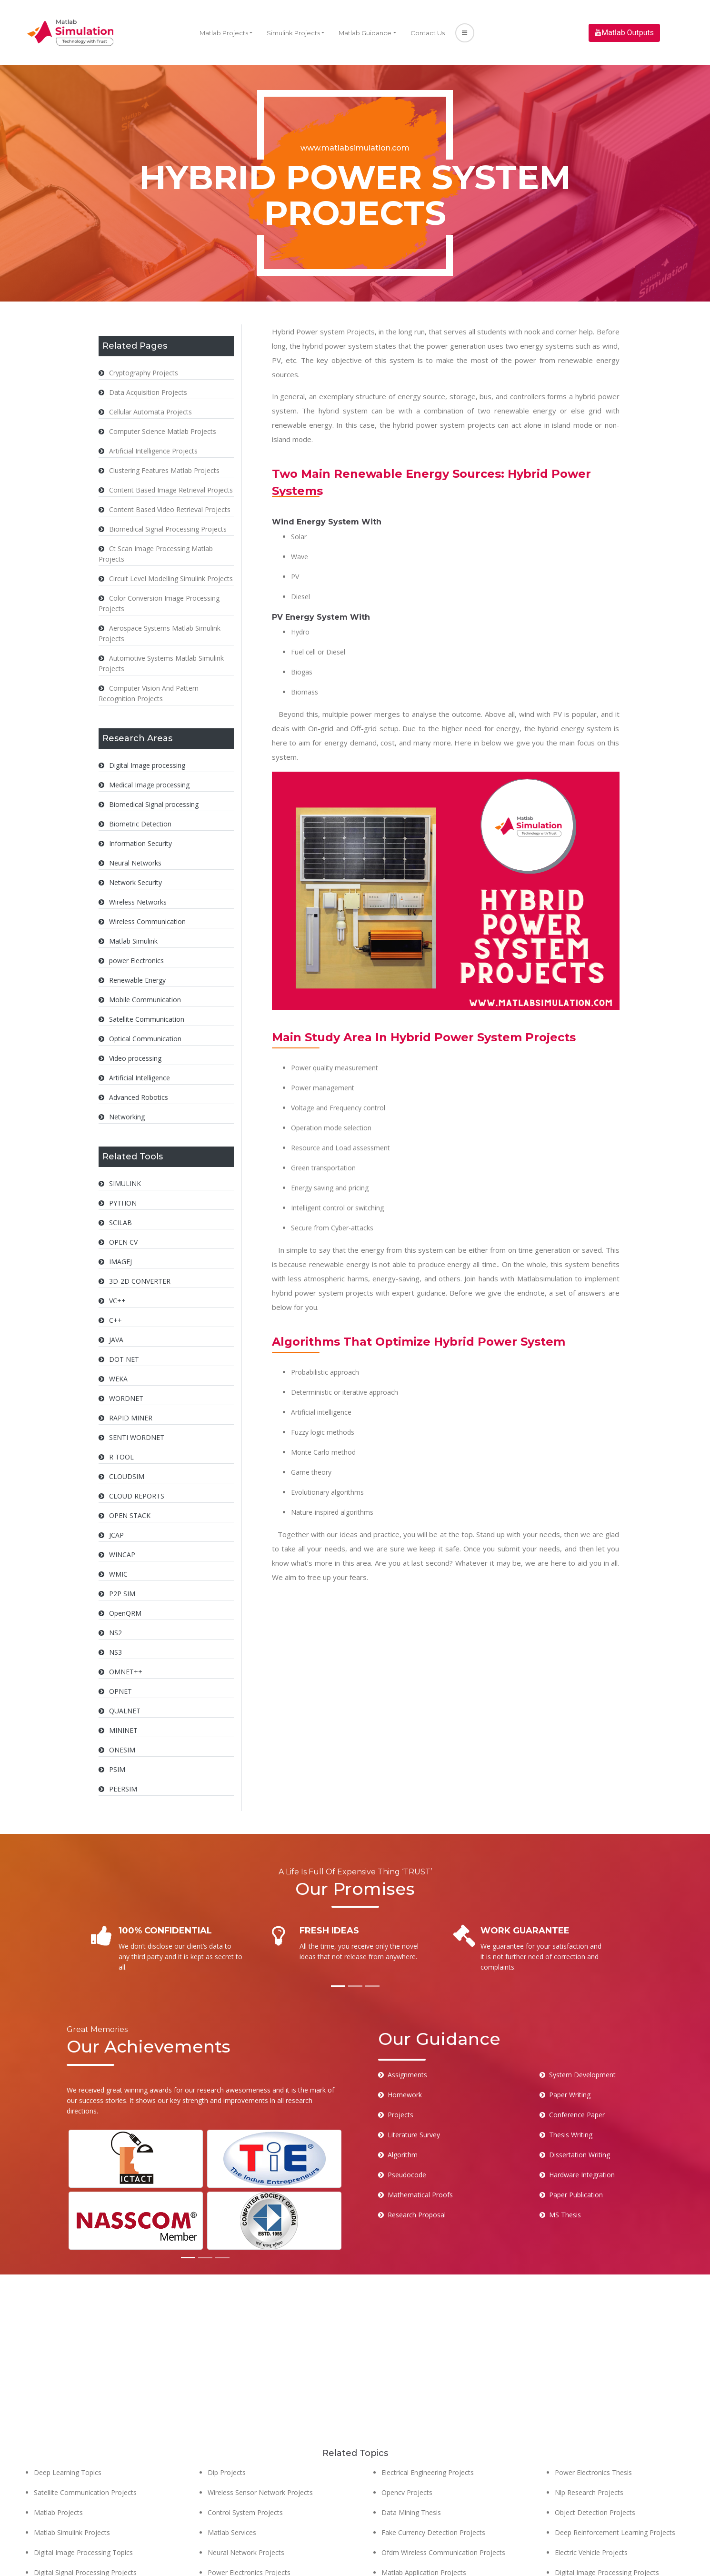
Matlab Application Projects (423, 2520)
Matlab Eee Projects (65, 2540)
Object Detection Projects (595, 2460)
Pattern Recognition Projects (599, 2560)
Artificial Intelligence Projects (153, 450)
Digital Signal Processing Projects (85, 2520)
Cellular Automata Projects (150, 411)
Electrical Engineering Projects (427, 2420)
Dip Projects (227, 2420)
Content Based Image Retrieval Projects (171, 489)
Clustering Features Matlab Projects (164, 470)
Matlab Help (52, 2560)
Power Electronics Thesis (593, 2420)
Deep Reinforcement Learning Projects (615, 2480)
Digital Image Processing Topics (83, 2500)
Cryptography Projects (143, 372)
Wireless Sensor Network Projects (260, 2440)
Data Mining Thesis (411, 2460)
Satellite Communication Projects (85, 2440)
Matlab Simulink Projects (72, 2480)
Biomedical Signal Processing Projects (168, 528)
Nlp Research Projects (589, 2440)
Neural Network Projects (246, 2500)
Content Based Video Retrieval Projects (169, 509)
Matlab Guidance (365, 33)
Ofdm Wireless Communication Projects (443, 2500)
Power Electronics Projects (249, 2520)
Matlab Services (232, 2480)
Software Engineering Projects (254, 2560)
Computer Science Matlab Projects (162, 431)
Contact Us (427, 33)
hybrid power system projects (444, 425)
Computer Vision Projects (420, 2560)
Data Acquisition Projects (148, 392)
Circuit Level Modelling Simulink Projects (171, 578)
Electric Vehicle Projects (591, 2500)
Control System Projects (245, 2460)
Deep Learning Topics (67, 2420)
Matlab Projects (224, 33)
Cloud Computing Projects (595, 2540)
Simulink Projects (293, 33)
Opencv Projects (406, 2440)
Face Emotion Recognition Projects (435, 2540)
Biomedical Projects (239, 2540)
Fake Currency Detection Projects (433, 2480)
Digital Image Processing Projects (607, 2520)
